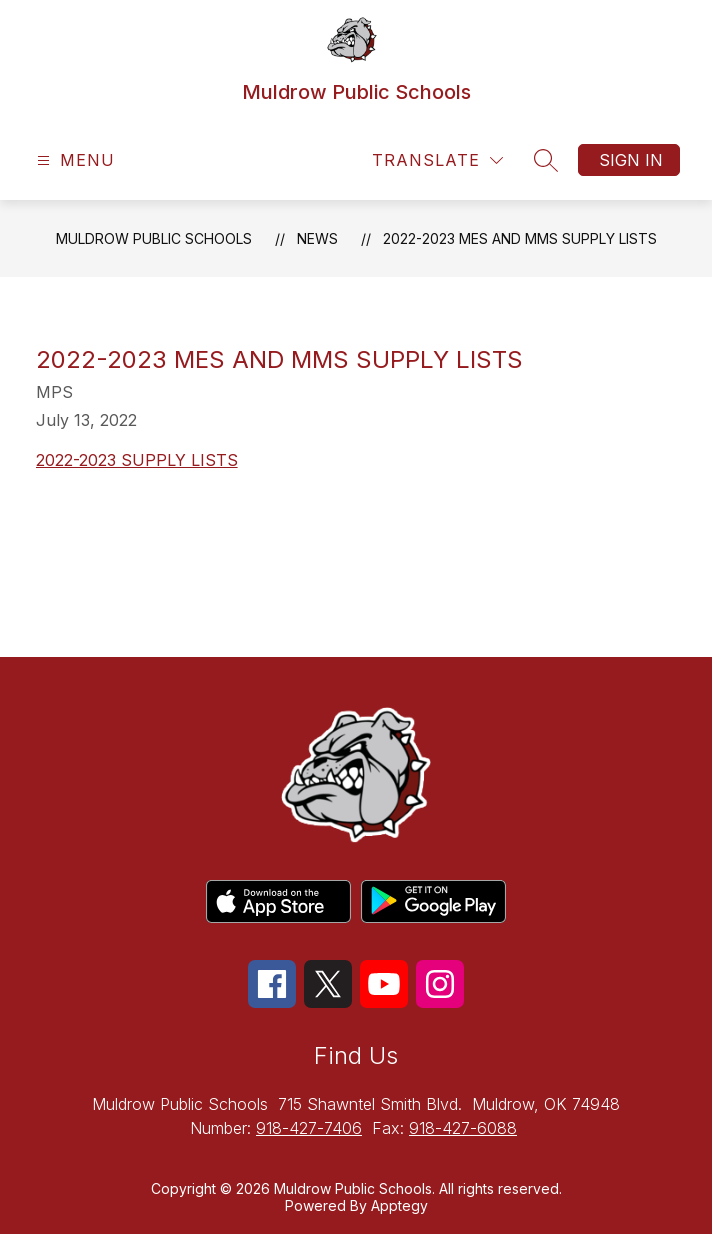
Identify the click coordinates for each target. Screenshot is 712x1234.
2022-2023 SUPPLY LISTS (137, 460)
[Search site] (546, 160)
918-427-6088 (463, 1128)
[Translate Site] (437, 160)
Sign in (631, 160)
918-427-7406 (309, 1128)
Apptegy (399, 1205)
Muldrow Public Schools (154, 238)
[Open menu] (73, 160)
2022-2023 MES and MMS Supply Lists (520, 238)
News (317, 238)
